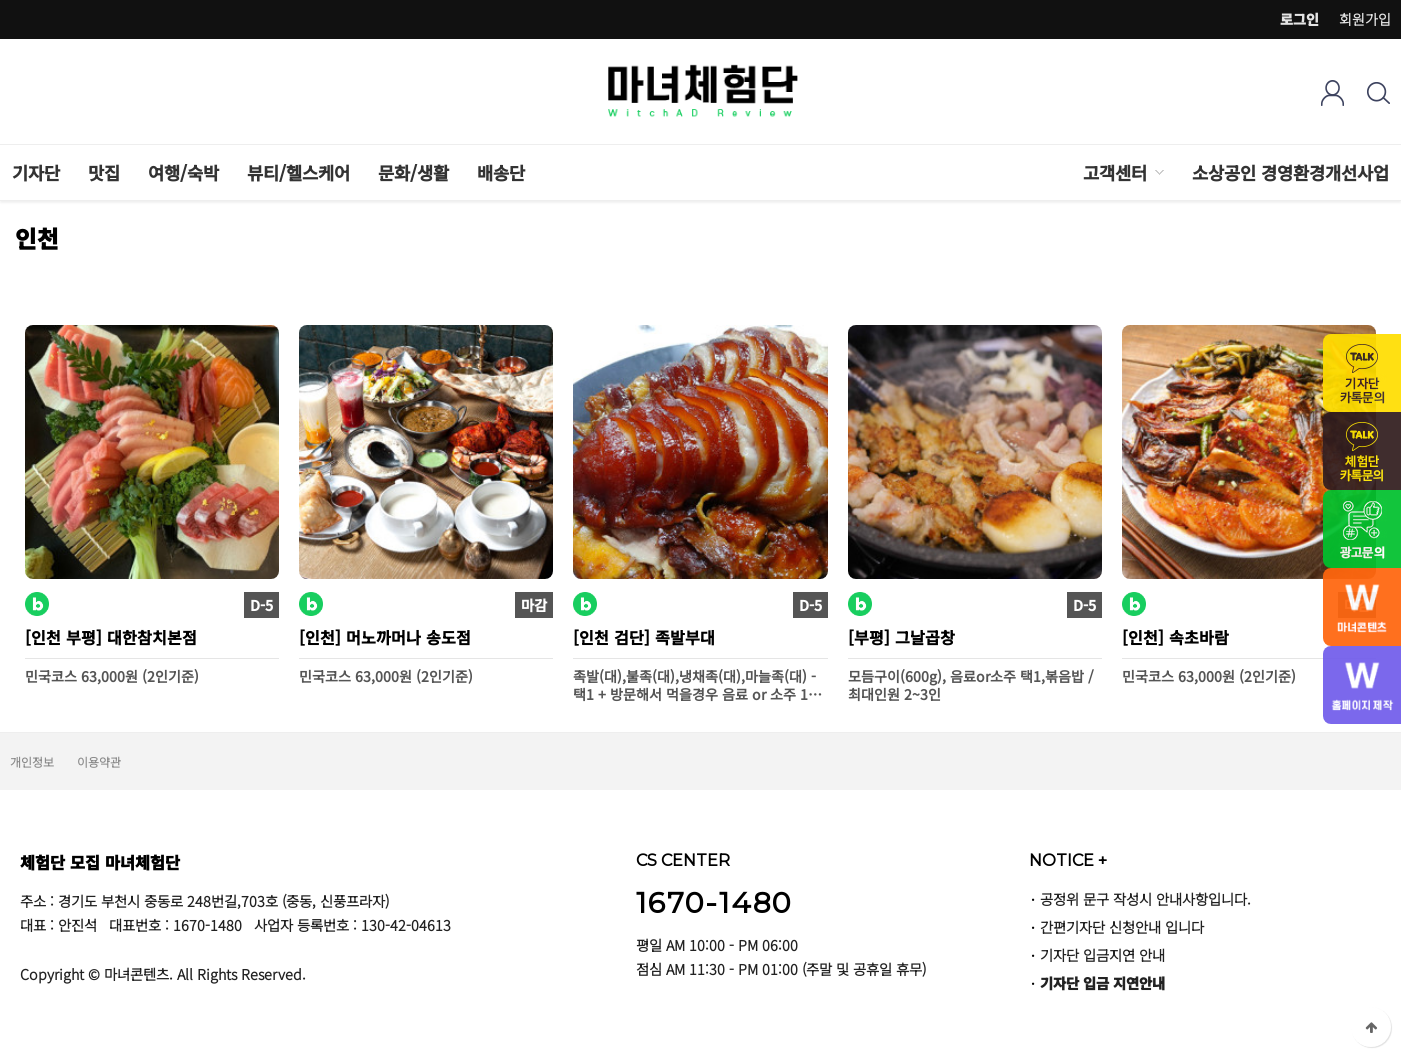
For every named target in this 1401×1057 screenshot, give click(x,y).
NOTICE (1068, 860)
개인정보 (32, 761)
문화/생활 (413, 172)
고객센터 (1115, 172)
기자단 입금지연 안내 (1102, 954)
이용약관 (99, 761)
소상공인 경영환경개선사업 (1290, 172)
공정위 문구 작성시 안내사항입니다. (1145, 898)
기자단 (36, 172)
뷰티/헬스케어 (298, 172)
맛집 (104, 172)
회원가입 (1365, 19)
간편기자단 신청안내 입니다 (1122, 926)
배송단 (501, 172)
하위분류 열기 (1158, 172)
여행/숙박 (183, 172)
